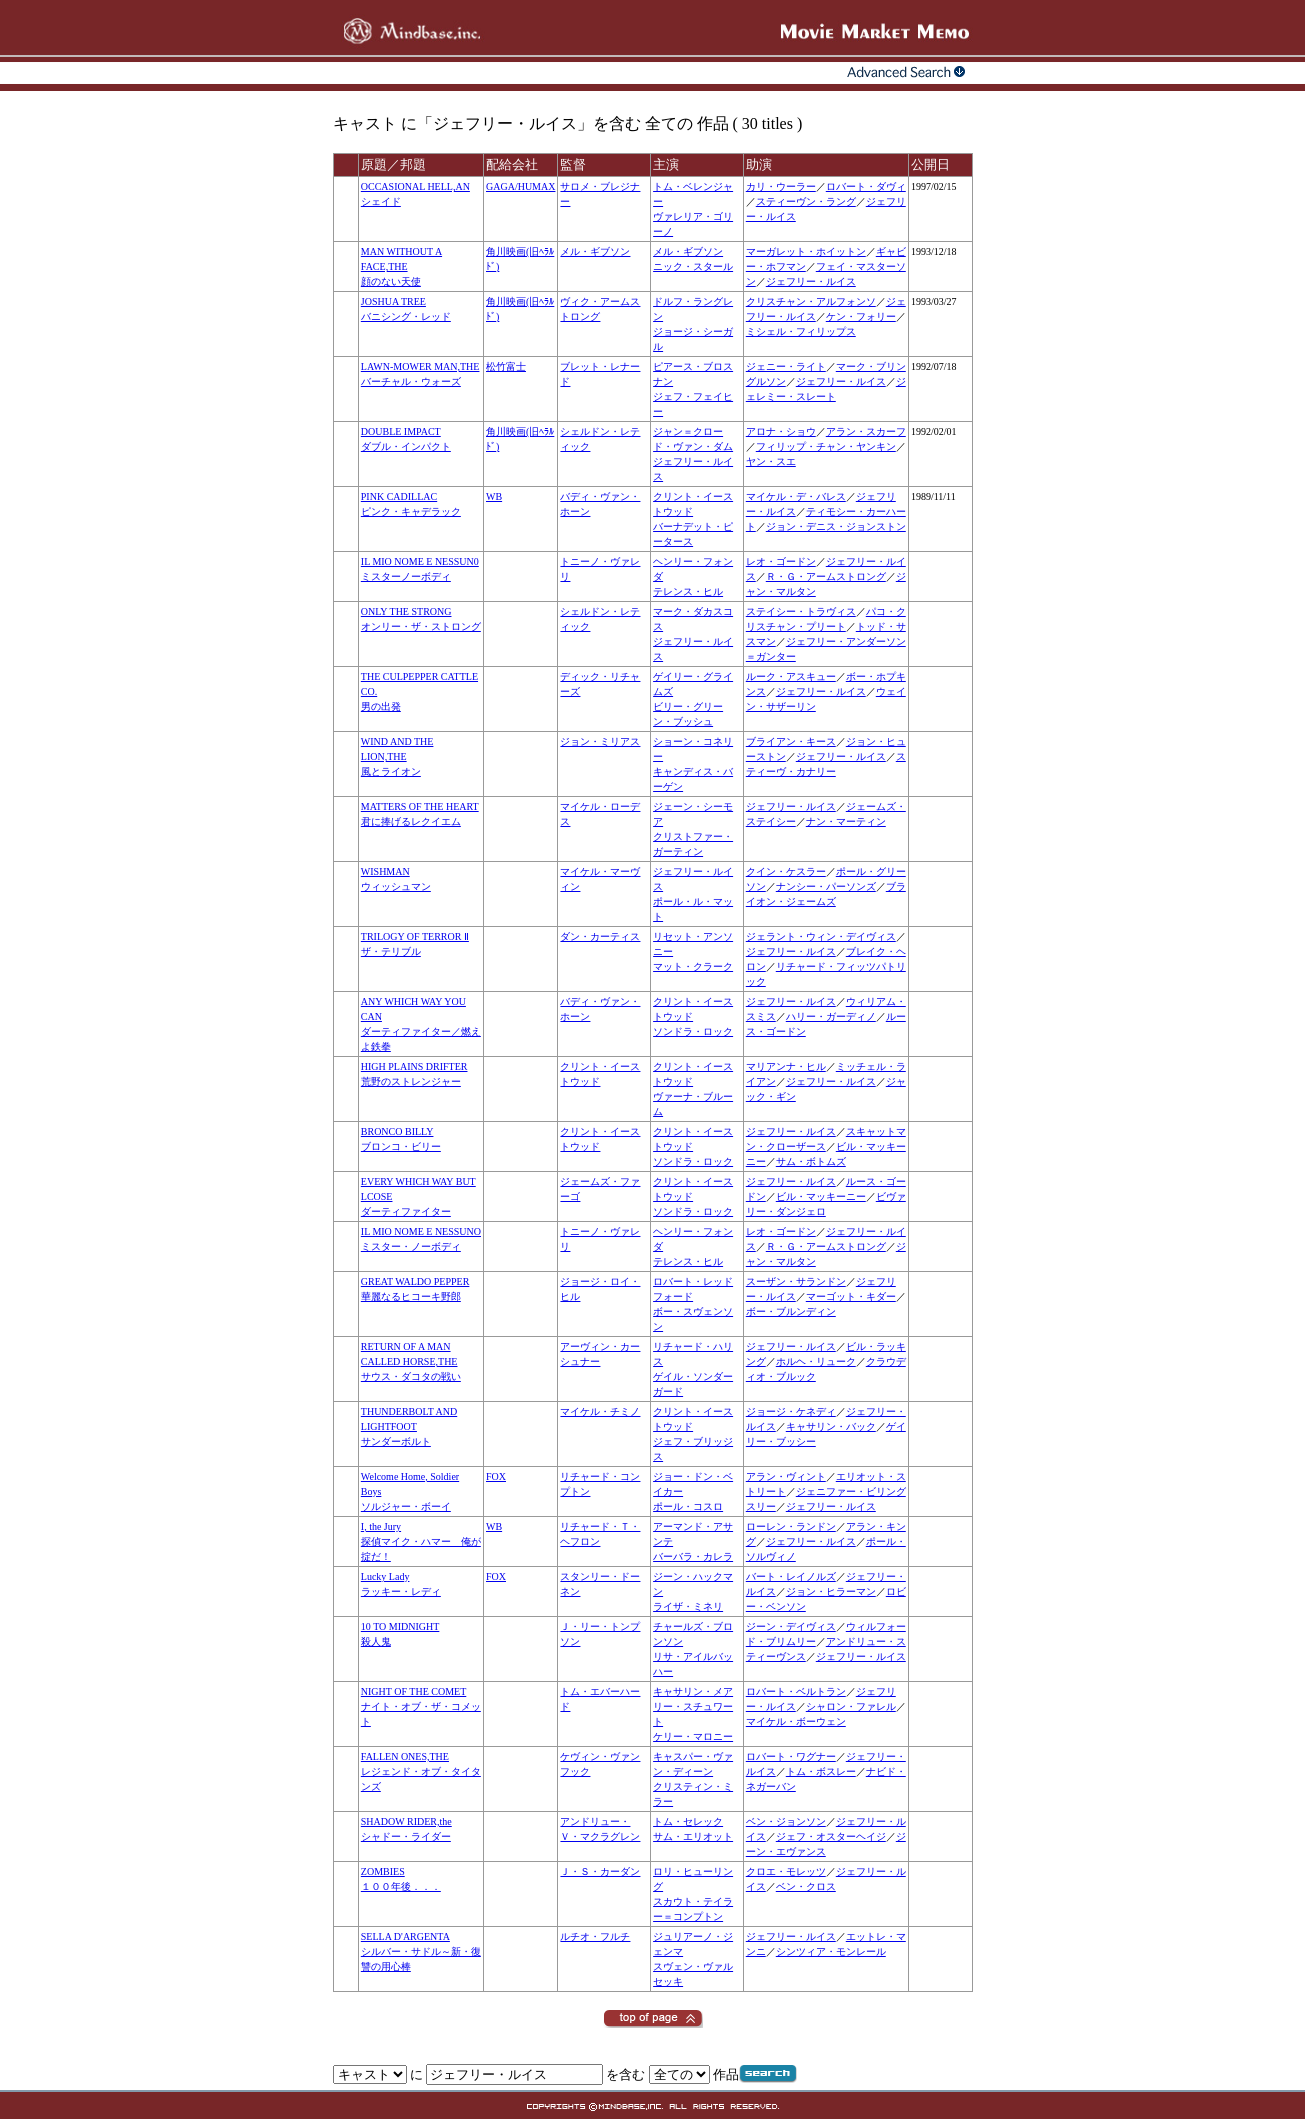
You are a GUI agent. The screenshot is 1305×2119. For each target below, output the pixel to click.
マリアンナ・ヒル (786, 1066)
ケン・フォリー (861, 316)
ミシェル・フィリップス (801, 331)
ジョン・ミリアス (600, 741)
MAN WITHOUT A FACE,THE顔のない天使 (401, 266)
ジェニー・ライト (786, 366)
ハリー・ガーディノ (831, 1016)
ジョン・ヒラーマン (831, 1591)
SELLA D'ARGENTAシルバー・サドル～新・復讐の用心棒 (421, 1951)
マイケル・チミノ (600, 1411)
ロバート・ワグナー (791, 1756)
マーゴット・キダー (851, 1296)
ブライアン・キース (791, 741)
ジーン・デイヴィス (791, 1626)
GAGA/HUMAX (520, 186)
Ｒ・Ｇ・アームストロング (826, 576)
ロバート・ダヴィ (866, 186)
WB (494, 496)
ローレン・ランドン (791, 1526)
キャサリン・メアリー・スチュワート (693, 1706)
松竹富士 (506, 366)
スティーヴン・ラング (806, 201)
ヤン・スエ (771, 461)
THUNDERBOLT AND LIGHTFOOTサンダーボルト (409, 1426)
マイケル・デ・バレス (796, 496)
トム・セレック (688, 1821)
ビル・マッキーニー (821, 1196)
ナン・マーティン (846, 821)
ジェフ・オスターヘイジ (831, 1836)
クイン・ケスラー (786, 871)
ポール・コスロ (688, 1506)
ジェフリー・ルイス (811, 281)
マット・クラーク (693, 966)
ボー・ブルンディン (791, 1311)
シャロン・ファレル (851, 1706)
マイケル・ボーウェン (796, 1721)
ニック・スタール (693, 266)
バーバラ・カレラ (693, 1556)
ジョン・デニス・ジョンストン (836, 526)
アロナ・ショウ (781, 431)
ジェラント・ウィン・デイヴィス (821, 936)
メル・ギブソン (595, 251)
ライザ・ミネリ (688, 1606)
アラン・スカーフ (866, 431)
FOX (496, 1476)
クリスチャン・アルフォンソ (811, 301)
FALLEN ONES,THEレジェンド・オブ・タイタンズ (421, 1771)
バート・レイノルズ (791, 1576)
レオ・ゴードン (781, 561)
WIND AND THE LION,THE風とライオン (397, 756)
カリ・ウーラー (781, 186)
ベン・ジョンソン (786, 1821)
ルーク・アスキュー (791, 676)
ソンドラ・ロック (693, 1031)
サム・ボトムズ (811, 1161)
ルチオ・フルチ (595, 1936)
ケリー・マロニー (693, 1736)
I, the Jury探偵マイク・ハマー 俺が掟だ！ (421, 1541)
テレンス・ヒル (688, 591)
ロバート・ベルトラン (796, 1691)
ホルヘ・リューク (816, 1361)
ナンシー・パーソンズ (826, 886)
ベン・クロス (806, 1886)
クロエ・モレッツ (786, 1871)
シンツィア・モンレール (831, 1951)
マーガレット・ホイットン (806, 251)
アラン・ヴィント (786, 1476)
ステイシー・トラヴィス (801, 611)
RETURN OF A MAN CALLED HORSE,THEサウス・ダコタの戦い (411, 1361)
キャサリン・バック (831, 1426)
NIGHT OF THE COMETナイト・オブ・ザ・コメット (421, 1706)
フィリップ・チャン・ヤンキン (826, 446)
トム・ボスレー (821, 1771)
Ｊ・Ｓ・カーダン (600, 1871)
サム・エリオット (693, 1836)
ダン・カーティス (600, 936)
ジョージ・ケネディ (791, 1411)
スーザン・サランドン (796, 1281)
